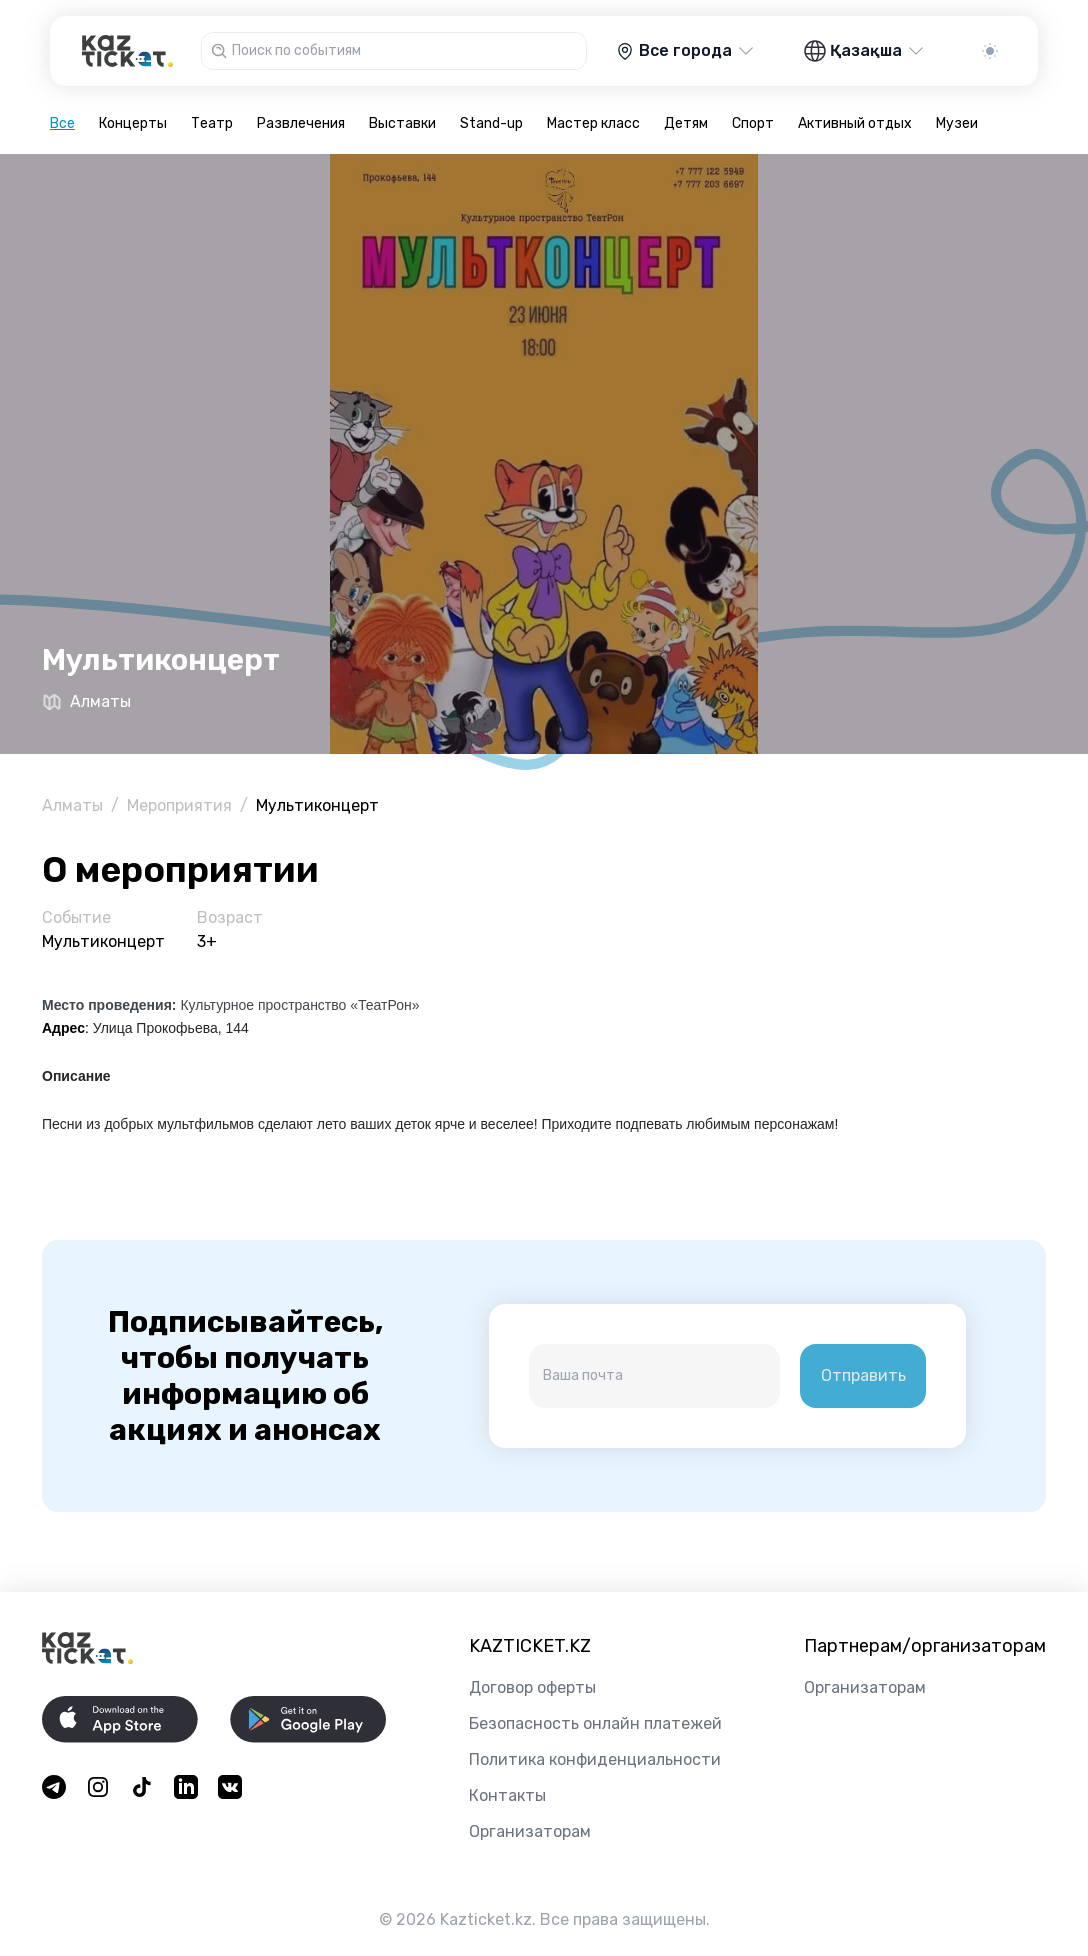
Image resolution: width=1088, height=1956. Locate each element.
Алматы (72, 805)
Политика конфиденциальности (595, 1759)
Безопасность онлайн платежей (595, 1723)
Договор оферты (532, 1687)
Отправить (863, 1375)
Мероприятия (179, 805)
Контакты (507, 1795)
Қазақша (865, 51)
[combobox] (407, 51)
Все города (685, 51)
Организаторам (530, 1831)
